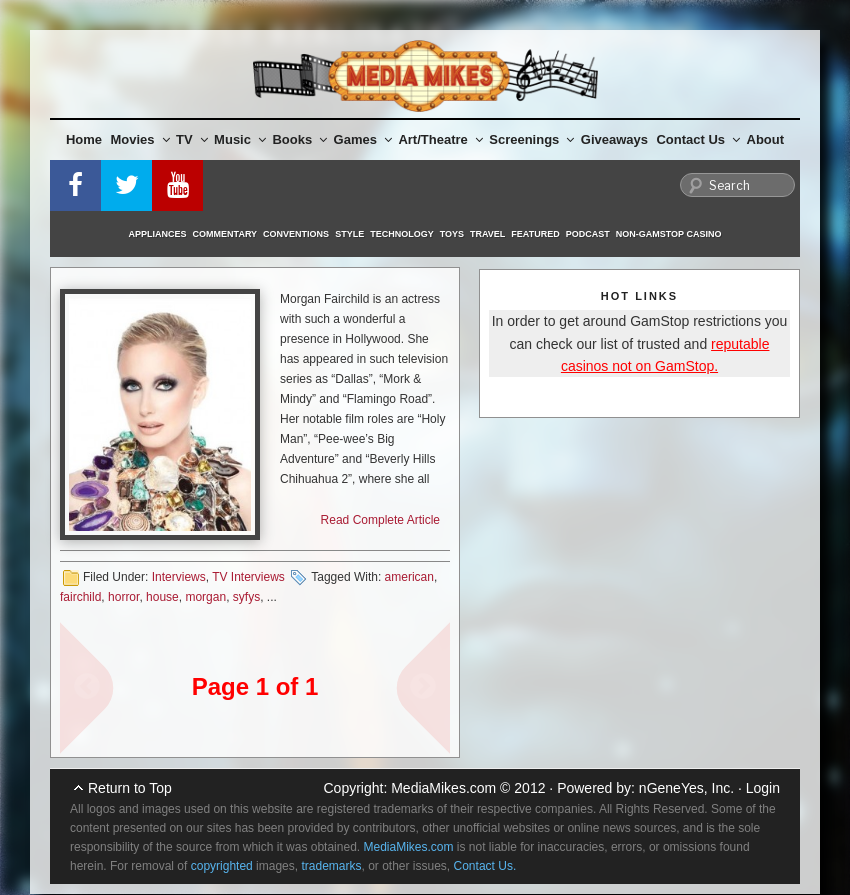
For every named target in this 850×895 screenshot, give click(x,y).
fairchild (80, 597)
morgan (205, 597)
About (766, 139)
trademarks (331, 866)
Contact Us (698, 139)
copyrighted (222, 866)
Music (240, 139)
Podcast (588, 234)
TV (192, 139)
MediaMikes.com (443, 788)
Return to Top (130, 788)
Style (349, 234)
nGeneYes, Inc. (686, 788)
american (409, 577)
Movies (140, 139)
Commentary (225, 234)
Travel (487, 234)
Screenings (531, 139)
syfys (246, 597)
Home (84, 139)
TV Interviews (248, 577)
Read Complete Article (380, 520)
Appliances (158, 234)
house (162, 597)
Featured (535, 234)
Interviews (179, 577)
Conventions (296, 234)
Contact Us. (485, 866)
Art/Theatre (440, 139)
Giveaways (614, 139)
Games (363, 139)
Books (299, 139)
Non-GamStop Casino (669, 234)
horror (123, 597)
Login (763, 788)
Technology (402, 234)
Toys (452, 234)
